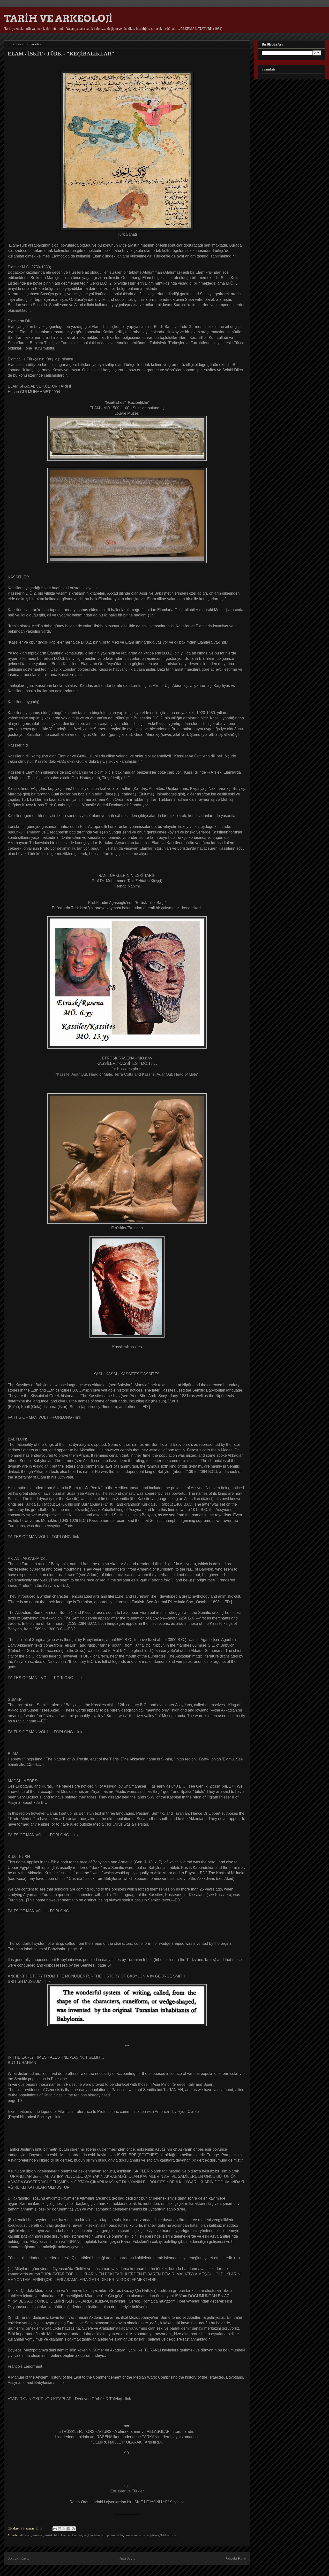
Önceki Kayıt (236, 2558)
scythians (153, 2535)
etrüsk (48, 2535)
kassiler (66, 2535)
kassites (77, 2535)
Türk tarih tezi (169, 2535)
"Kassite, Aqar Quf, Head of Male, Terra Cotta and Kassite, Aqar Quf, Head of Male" (127, 1074)
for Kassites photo (127, 1069)
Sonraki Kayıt (18, 2558)
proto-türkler (115, 2535)
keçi (86, 2535)
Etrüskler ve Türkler (127, 2491)
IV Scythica (175, 2502)
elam (28, 2535)
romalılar (140, 2535)
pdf (103, 2535)
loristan (95, 2535)
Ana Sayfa (127, 2558)
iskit (57, 2535)
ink (47, 1981)
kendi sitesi (191, 908)
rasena (129, 2535)
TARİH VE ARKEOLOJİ (58, 18)
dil (22, 2535)
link (78, 1417)
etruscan (38, 2535)
